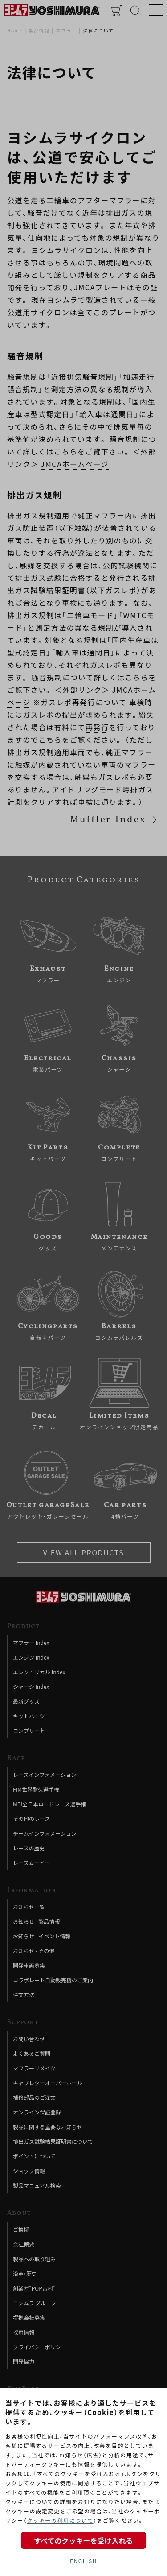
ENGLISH (83, 2560)
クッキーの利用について (60, 2520)
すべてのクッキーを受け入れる (83, 2540)
